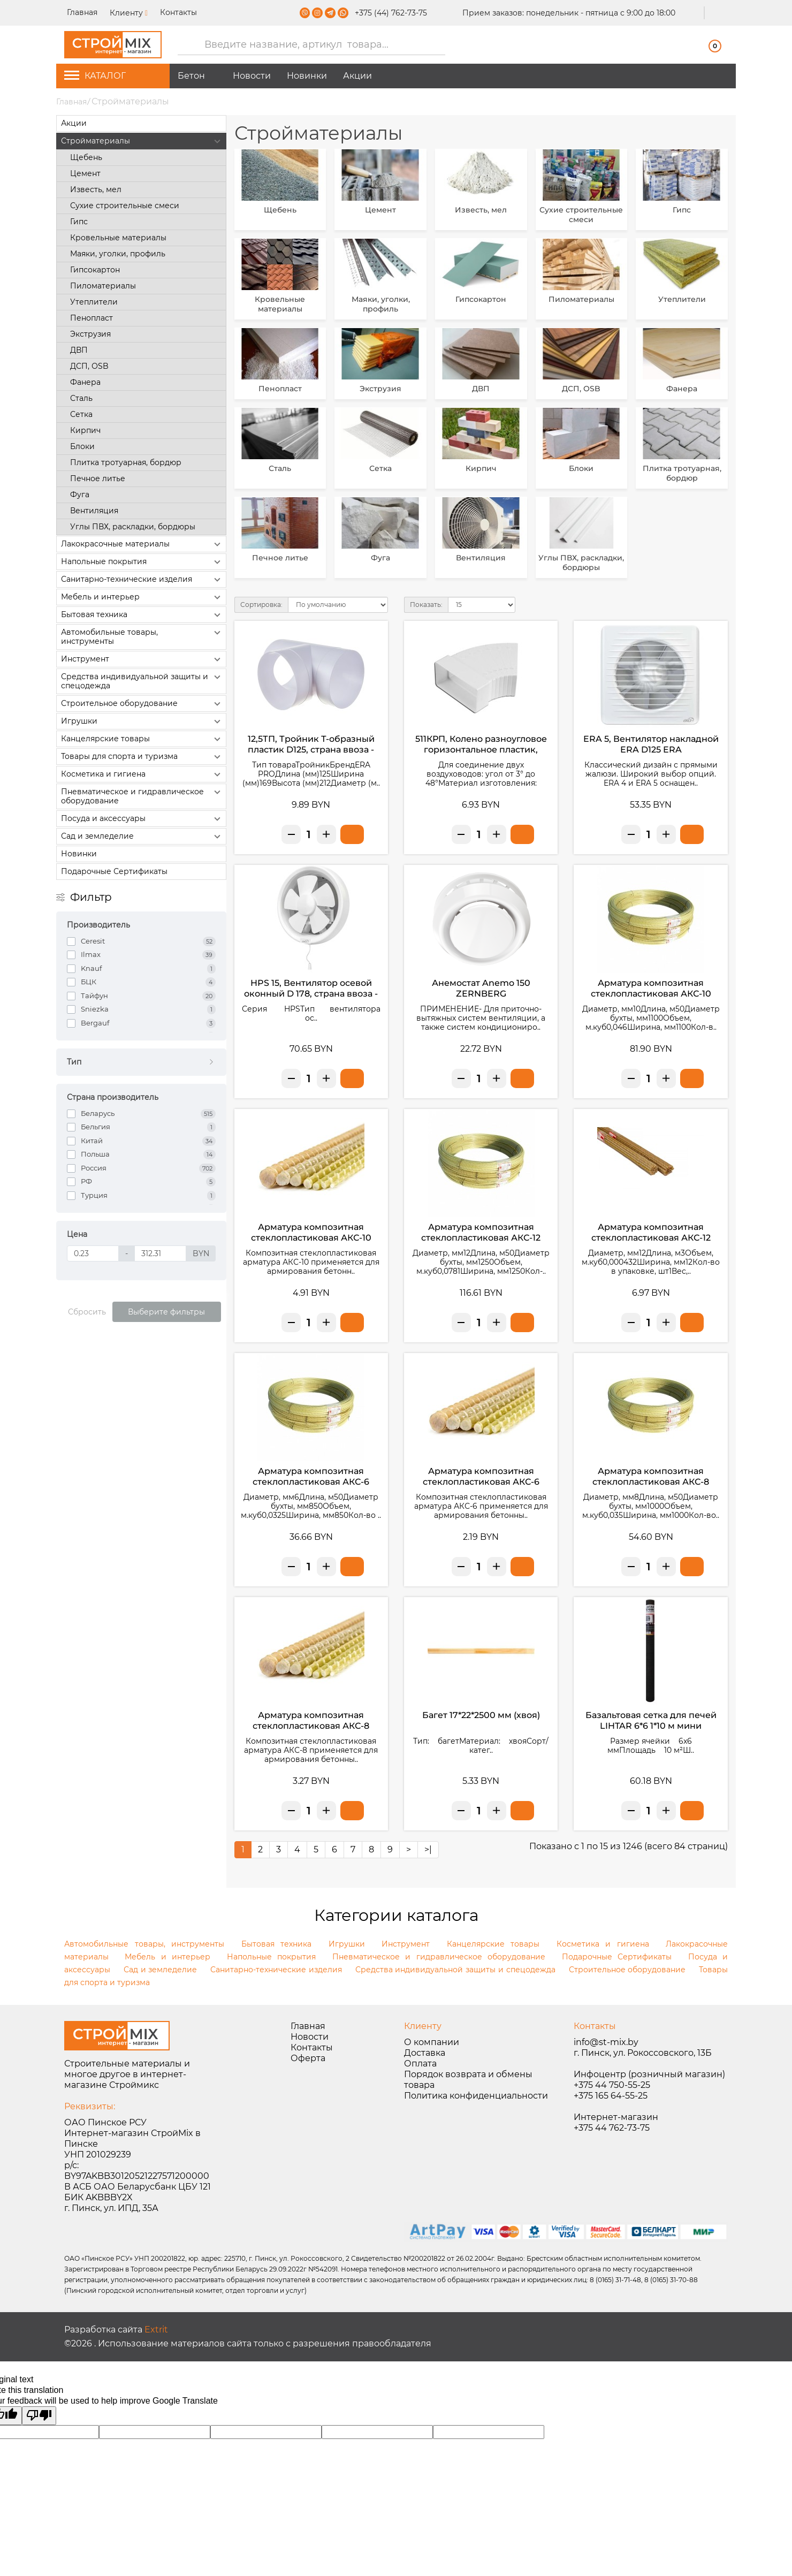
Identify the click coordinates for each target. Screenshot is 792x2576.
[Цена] (93, 1253)
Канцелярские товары (142, 739)
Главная (83, 12)
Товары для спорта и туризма (142, 757)
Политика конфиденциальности (476, 2096)
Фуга (79, 494)
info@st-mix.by (606, 2042)
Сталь (81, 398)
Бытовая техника (142, 615)
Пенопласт (91, 318)
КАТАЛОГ (95, 76)
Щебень (86, 157)
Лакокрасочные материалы (142, 544)
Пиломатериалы (103, 286)
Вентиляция (94, 510)
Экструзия (90, 334)
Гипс (79, 221)
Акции (357, 76)
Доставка (424, 2053)
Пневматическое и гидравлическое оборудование (142, 796)
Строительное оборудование (142, 704)
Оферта (308, 2058)
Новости (252, 76)
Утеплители (94, 302)
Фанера (85, 382)
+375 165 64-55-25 (611, 2096)
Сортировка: (261, 605)
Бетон (191, 76)
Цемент (85, 173)
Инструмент (142, 659)
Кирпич (85, 430)
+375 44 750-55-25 (612, 2085)
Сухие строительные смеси (124, 205)
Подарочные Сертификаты (114, 871)
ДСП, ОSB (89, 366)
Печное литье (97, 478)
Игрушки (142, 721)
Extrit (156, 2329)
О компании (431, 2042)
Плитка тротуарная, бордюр (125, 462)
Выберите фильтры (166, 1312)
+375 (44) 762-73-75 (391, 13)
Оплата (420, 2063)
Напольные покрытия (142, 562)
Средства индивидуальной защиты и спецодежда (142, 680)
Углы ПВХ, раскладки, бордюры (132, 526)
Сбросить (87, 1312)
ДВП (79, 350)
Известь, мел (95, 189)
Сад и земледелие (142, 836)
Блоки (82, 446)
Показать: (426, 605)
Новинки (307, 76)
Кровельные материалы (118, 237)
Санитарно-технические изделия (142, 580)
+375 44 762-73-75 (612, 2128)
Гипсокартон (95, 270)
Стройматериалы (142, 141)
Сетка (81, 414)
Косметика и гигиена (142, 774)
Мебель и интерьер (142, 597)
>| (428, 1849)
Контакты (178, 12)
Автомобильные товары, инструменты (142, 636)
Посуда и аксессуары (142, 819)
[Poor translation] (39, 2415)
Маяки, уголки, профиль (117, 254)
